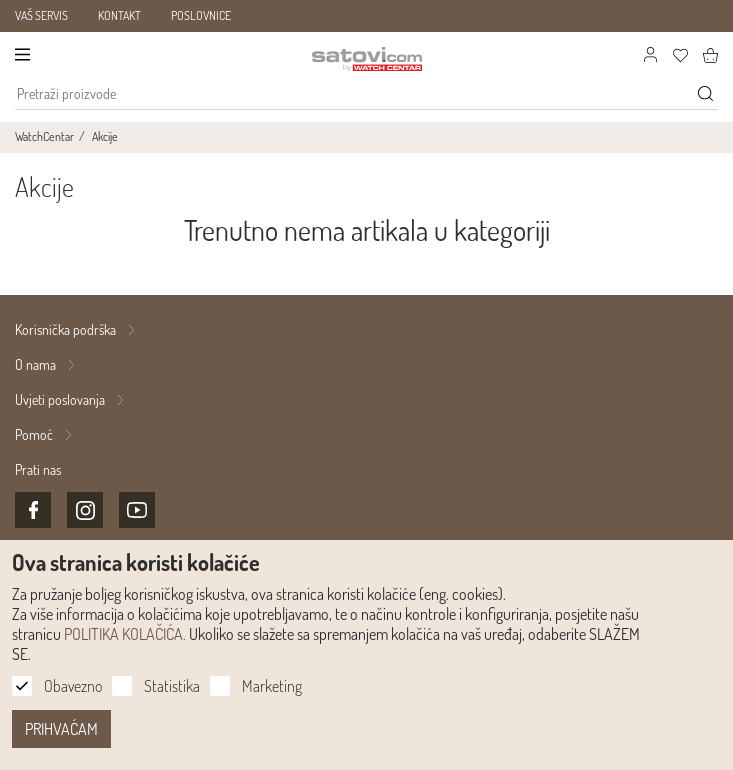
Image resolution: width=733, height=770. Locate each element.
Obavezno (73, 686)
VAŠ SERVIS (41, 15)
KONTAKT (119, 15)
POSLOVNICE (201, 15)
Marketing (272, 686)
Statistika (172, 686)
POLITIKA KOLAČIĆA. (125, 634)
